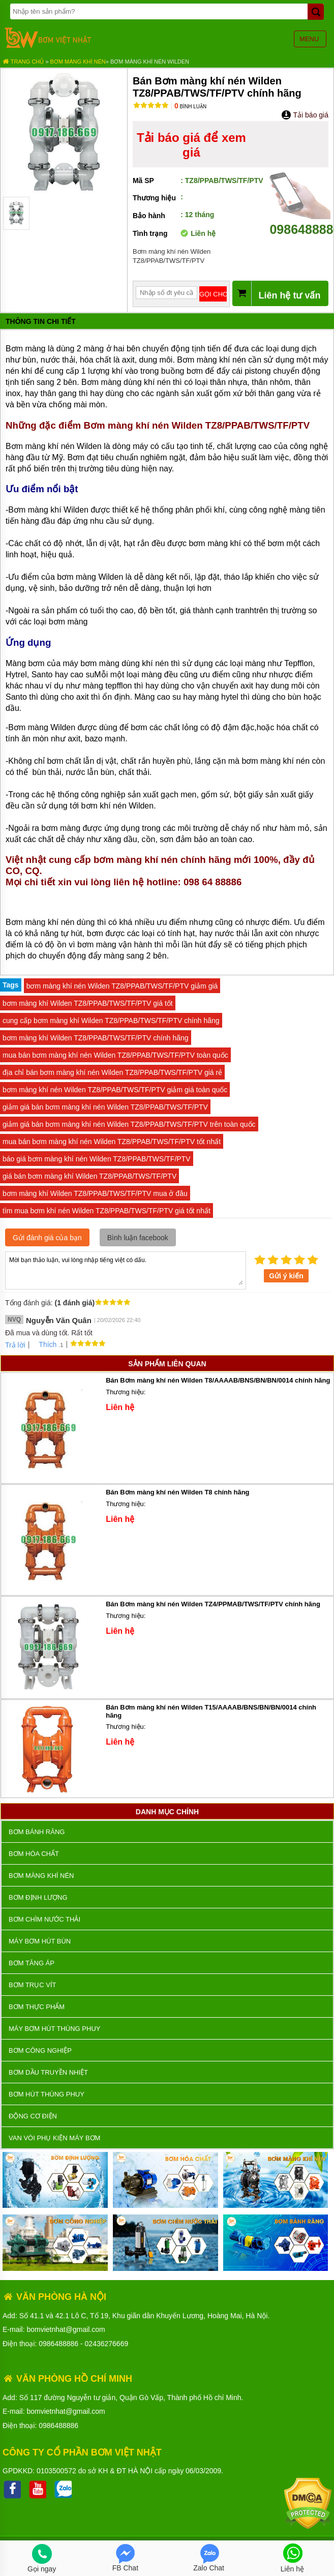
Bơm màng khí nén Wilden (149, 61)
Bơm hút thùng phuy (46, 2094)
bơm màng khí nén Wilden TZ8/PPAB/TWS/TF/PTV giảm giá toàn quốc (115, 1090)
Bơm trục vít (32, 1985)
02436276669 (107, 2344)
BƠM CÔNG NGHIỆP (40, 2050)
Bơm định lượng (38, 1897)
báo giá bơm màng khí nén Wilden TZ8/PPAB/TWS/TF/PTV (97, 1159)
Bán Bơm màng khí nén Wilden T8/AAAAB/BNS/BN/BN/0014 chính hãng (218, 1380)
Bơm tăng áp (31, 1963)
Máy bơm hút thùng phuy (54, 2028)
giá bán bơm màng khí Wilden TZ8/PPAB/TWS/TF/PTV (89, 1176)
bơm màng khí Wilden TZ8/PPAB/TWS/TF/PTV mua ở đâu (95, 1193)
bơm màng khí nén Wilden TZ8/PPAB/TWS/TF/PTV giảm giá (122, 986)
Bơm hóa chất (34, 1854)
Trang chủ (23, 61)
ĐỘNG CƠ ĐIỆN (33, 2116)
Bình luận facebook (137, 1238)
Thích (44, 1344)
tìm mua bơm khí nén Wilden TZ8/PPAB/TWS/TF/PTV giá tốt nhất (106, 1211)
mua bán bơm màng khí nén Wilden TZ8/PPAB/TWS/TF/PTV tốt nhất (112, 1141)
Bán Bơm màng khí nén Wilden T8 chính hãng (177, 1492)
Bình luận (190, 106)
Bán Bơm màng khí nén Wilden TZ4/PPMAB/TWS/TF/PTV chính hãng (213, 1604)
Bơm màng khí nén (78, 61)
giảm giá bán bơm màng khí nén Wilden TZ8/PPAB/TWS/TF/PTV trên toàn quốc (129, 1124)
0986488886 (58, 2344)
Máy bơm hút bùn (40, 1941)
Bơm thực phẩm (37, 2007)
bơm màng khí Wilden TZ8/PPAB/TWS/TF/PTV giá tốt (88, 1003)
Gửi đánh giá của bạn (47, 1238)
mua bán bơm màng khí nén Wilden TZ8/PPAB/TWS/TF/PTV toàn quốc (115, 1055)
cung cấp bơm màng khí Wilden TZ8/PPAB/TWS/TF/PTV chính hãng (111, 1020)
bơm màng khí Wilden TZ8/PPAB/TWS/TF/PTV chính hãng (96, 1038)
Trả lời (15, 1345)
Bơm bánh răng (37, 1832)
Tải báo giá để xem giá (191, 145)
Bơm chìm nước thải (44, 1919)
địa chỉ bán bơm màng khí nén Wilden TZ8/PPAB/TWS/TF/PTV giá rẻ (112, 1072)
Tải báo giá (304, 115)
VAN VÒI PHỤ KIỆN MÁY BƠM (54, 2138)
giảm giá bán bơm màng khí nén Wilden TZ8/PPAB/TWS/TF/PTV (105, 1107)
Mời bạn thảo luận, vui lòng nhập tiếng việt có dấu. (125, 1269)
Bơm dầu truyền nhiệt (48, 2072)
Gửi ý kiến (286, 1276)
